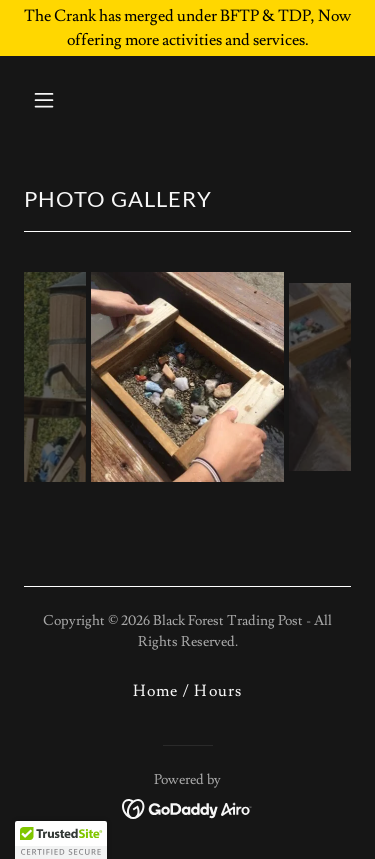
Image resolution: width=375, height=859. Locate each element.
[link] (187, 805)
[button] (61, 100)
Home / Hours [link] (187, 691)
